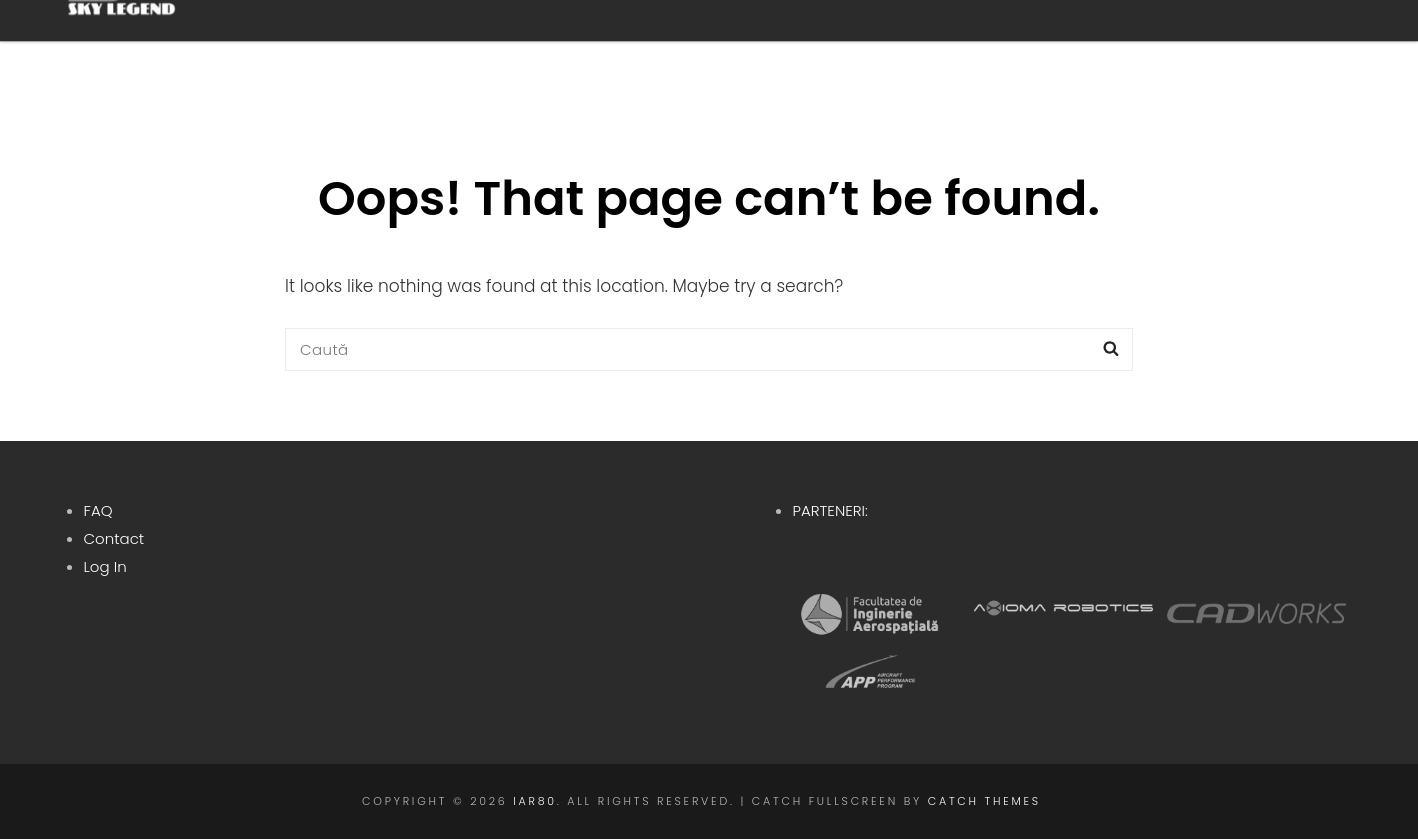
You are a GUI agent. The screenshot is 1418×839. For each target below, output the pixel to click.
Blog (1182, 49)
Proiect (761, 49)
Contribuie (1052, 49)
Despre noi (607, 49)
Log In (105, 566)
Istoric (899, 49)
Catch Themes (984, 801)
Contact (114, 538)
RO (1283, 49)
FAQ (98, 510)
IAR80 (535, 801)
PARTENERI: (830, 510)
